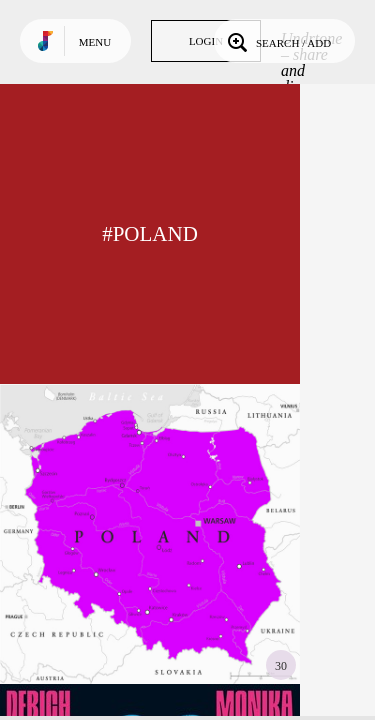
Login (206, 41)
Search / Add (277, 41)
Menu (95, 42)
